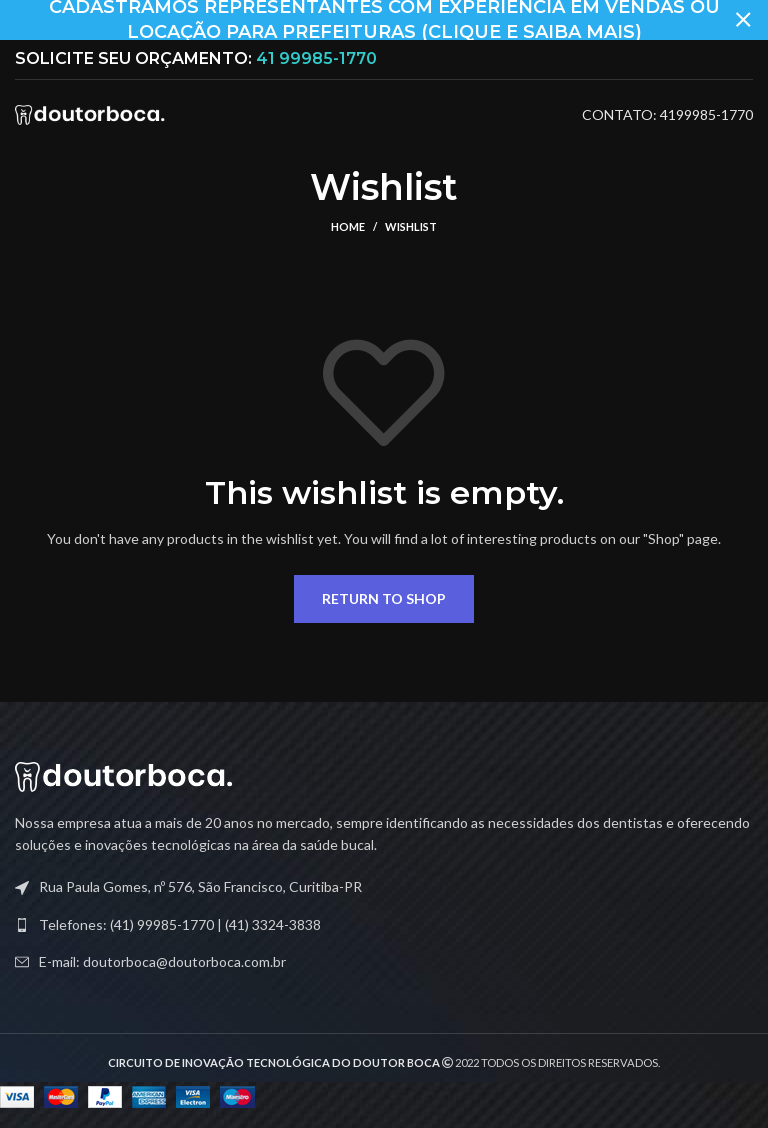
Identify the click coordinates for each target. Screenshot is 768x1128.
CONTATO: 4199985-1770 (667, 114)
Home (348, 226)
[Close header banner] (743, 20)
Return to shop (384, 598)
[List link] (384, 925)
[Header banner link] (354, 20)
